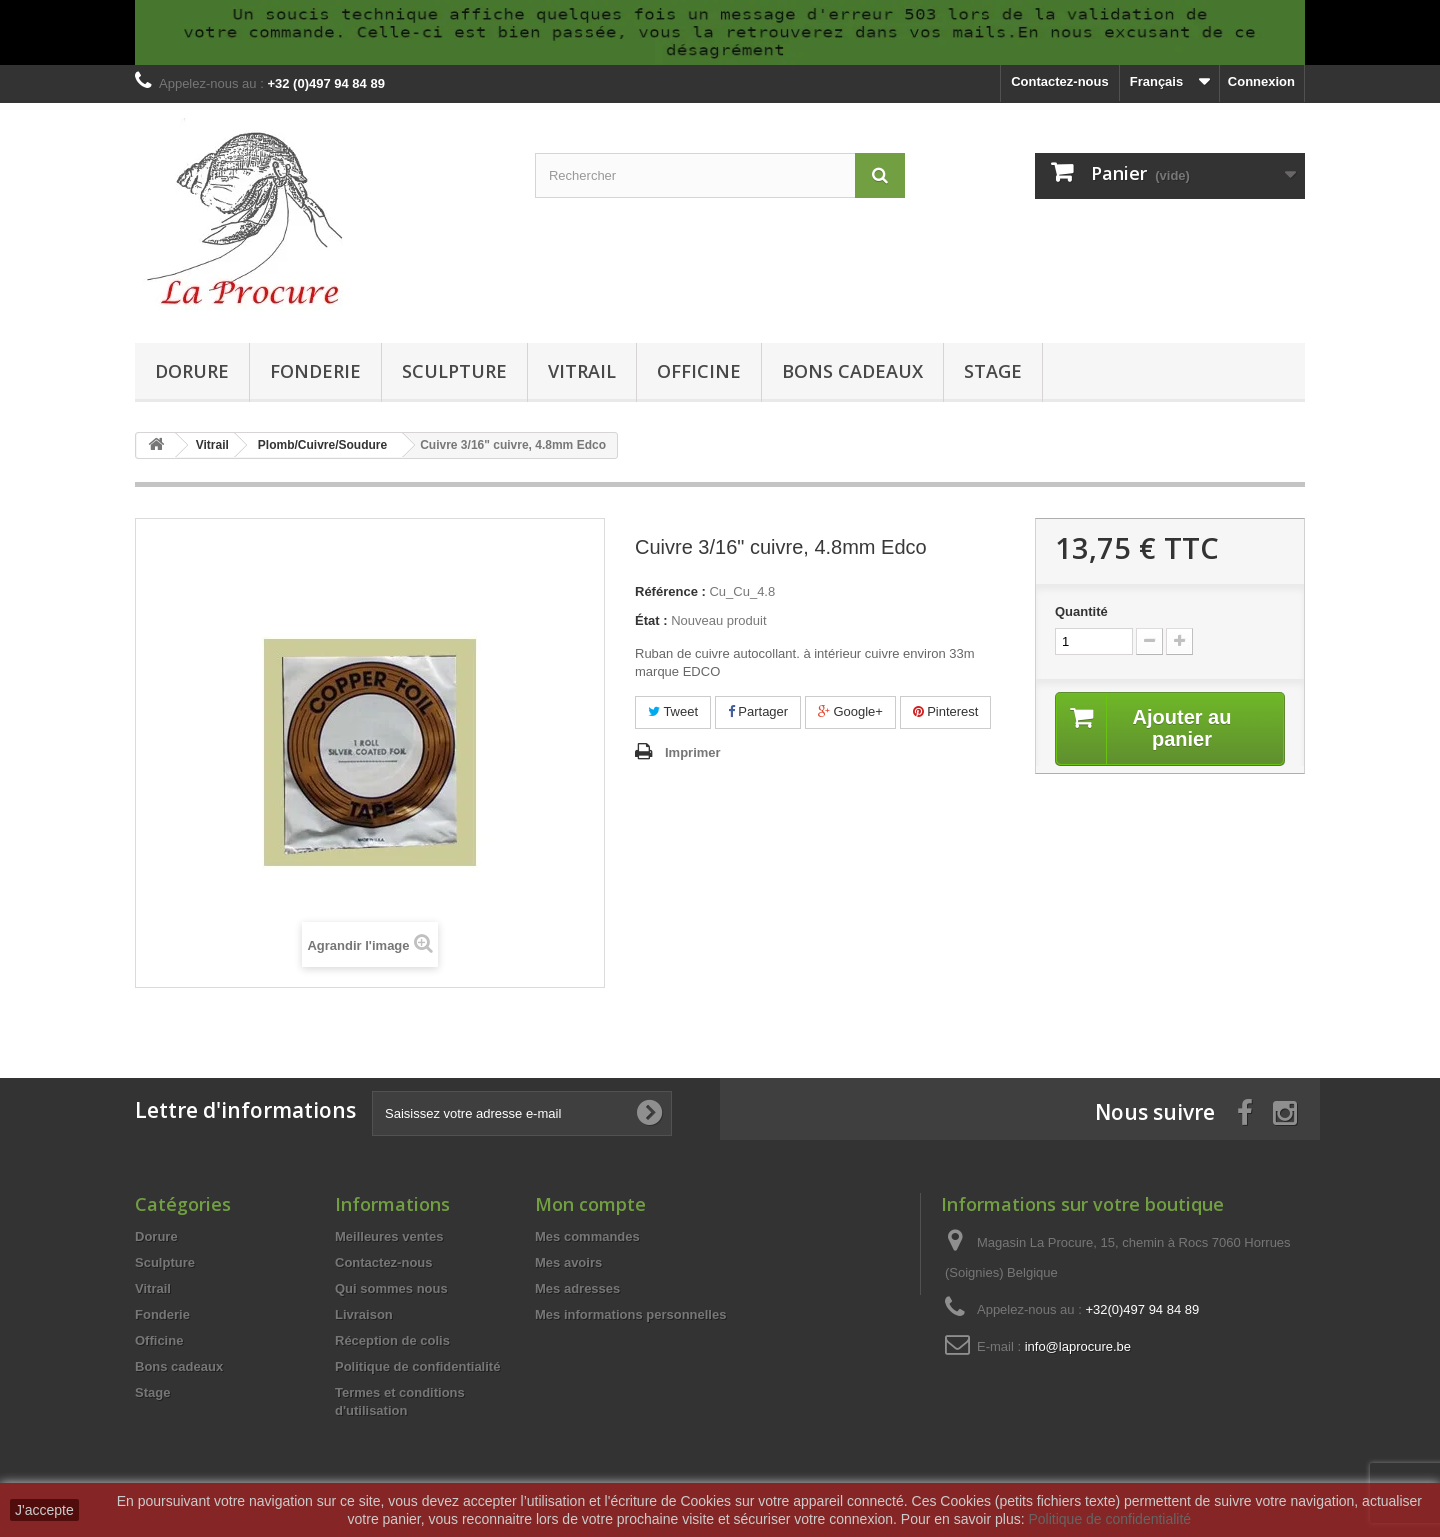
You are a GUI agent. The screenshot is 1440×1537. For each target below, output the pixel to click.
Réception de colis (392, 1340)
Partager (758, 711)
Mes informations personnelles (630, 1314)
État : (651, 620)
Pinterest (946, 711)
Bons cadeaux (852, 371)
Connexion (1261, 81)
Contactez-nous (1060, 81)
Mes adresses (577, 1288)
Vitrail (582, 371)
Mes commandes (587, 1236)
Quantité (1081, 611)
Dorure (192, 371)
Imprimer (693, 752)
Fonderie (315, 371)
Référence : (670, 591)
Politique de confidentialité (417, 1366)
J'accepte (44, 1510)
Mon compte (590, 1204)
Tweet (673, 711)
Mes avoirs (568, 1262)
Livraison (364, 1314)
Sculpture (454, 371)
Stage (993, 371)
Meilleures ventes (389, 1236)
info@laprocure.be (1078, 1346)
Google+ (850, 711)
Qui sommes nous (391, 1288)
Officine (699, 371)
